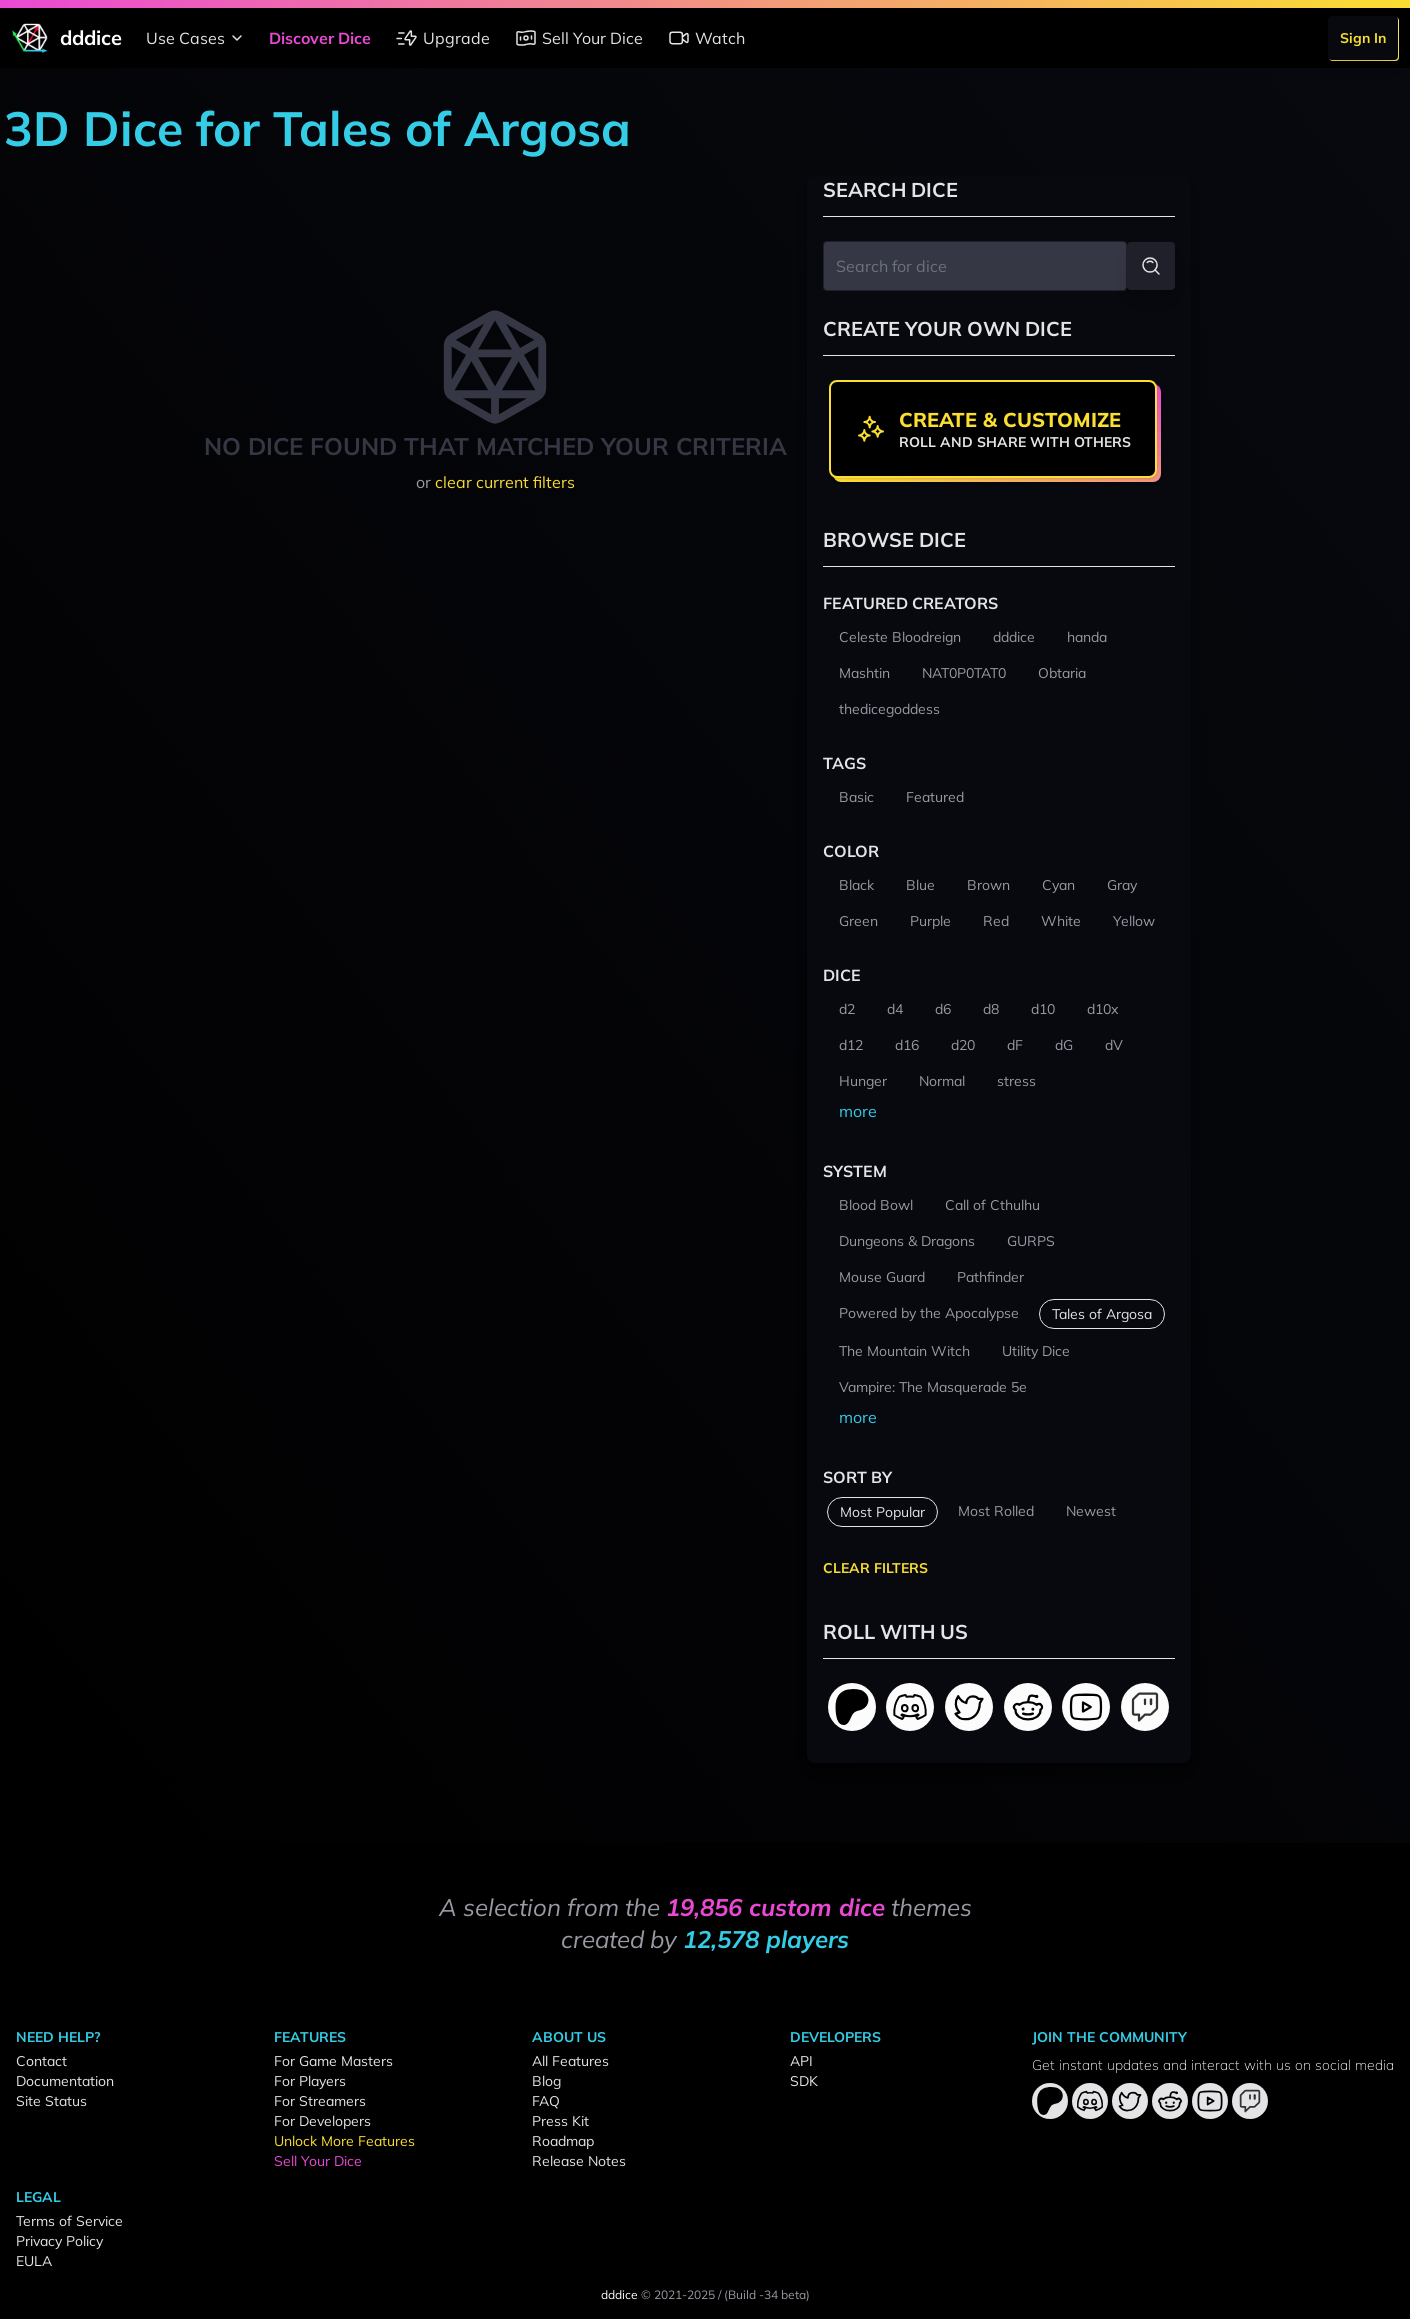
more (858, 1111)
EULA (34, 2261)
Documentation (65, 2081)
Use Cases (197, 38)
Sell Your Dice (578, 38)
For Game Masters (333, 2061)
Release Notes (579, 2161)
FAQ (546, 2101)
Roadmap (563, 2141)
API (801, 2061)
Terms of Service (69, 2221)
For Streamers (320, 2101)
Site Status (51, 2101)
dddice (619, 2294)
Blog (546, 2081)
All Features (570, 2061)
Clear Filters (875, 1568)
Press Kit (560, 2121)
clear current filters (505, 482)
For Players (310, 2081)
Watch (706, 38)
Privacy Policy (59, 2241)
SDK (804, 2081)
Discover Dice (320, 38)
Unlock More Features (344, 2141)
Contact (41, 2061)
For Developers (322, 2121)
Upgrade (442, 38)
